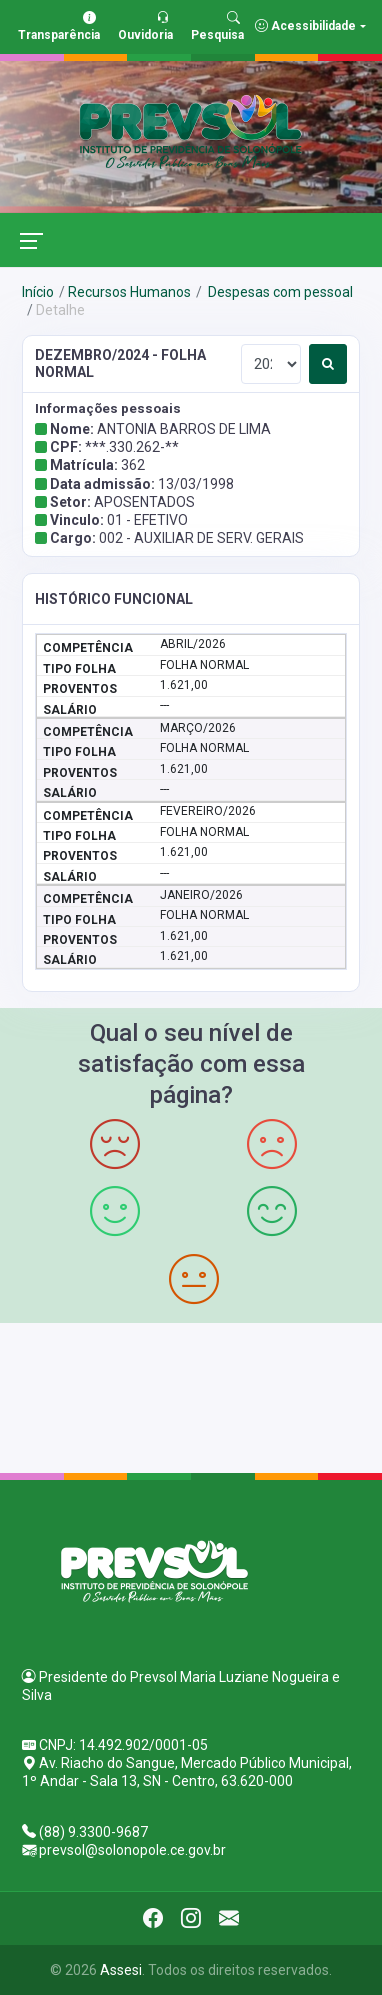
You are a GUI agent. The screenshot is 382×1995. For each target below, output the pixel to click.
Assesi (121, 1970)
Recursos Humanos (129, 292)
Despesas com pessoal (279, 292)
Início (38, 292)
